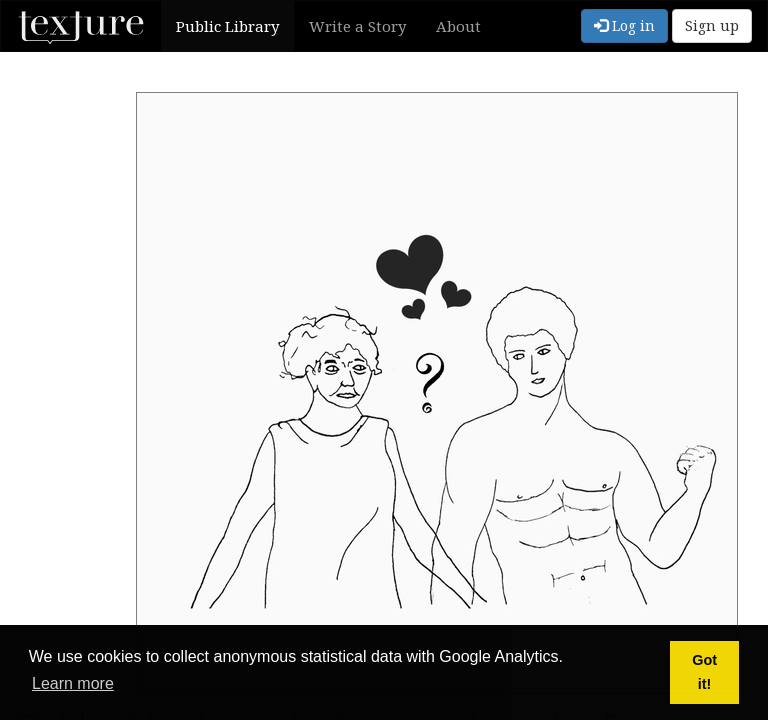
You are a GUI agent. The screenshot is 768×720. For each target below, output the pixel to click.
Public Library (227, 26)
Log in (624, 25)
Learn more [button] (73, 683)
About (458, 26)
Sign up (712, 25)
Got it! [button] (704, 672)
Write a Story (357, 26)
